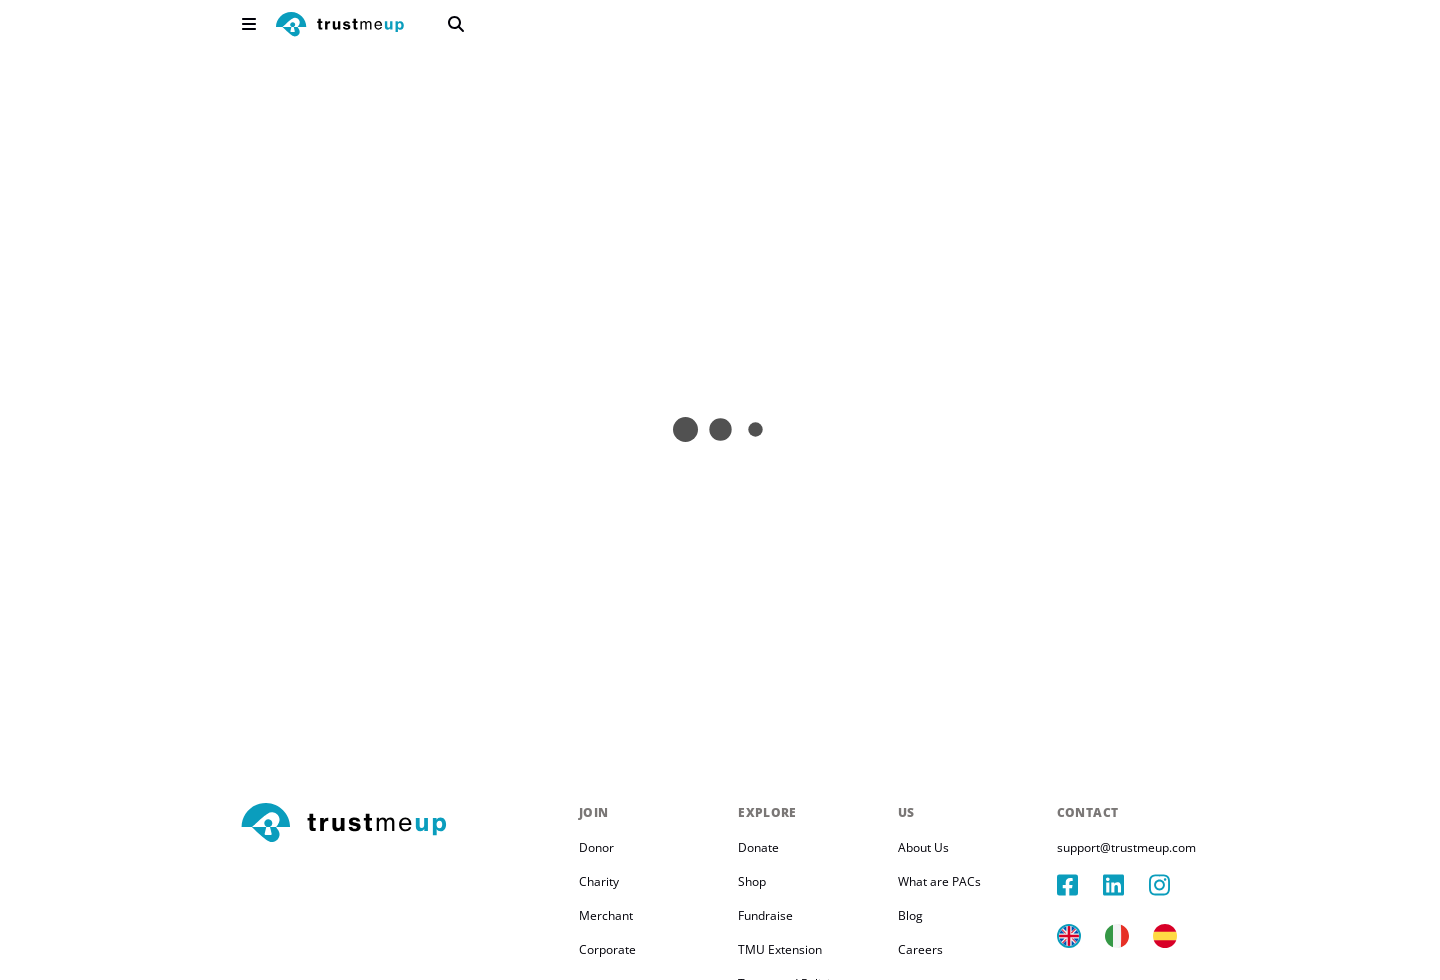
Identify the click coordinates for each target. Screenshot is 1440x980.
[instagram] (1172, 885)
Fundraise (765, 915)
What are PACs (939, 881)
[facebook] (1080, 885)
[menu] (249, 24)
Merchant (606, 915)
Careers (920, 949)
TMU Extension (780, 949)
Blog (910, 915)
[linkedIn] (1126, 885)
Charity (599, 881)
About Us (923, 847)
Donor (596, 847)
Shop (752, 881)
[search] (456, 24)
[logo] (340, 26)
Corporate (607, 949)
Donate (758, 847)
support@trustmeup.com (1126, 847)
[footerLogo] (401, 824)
